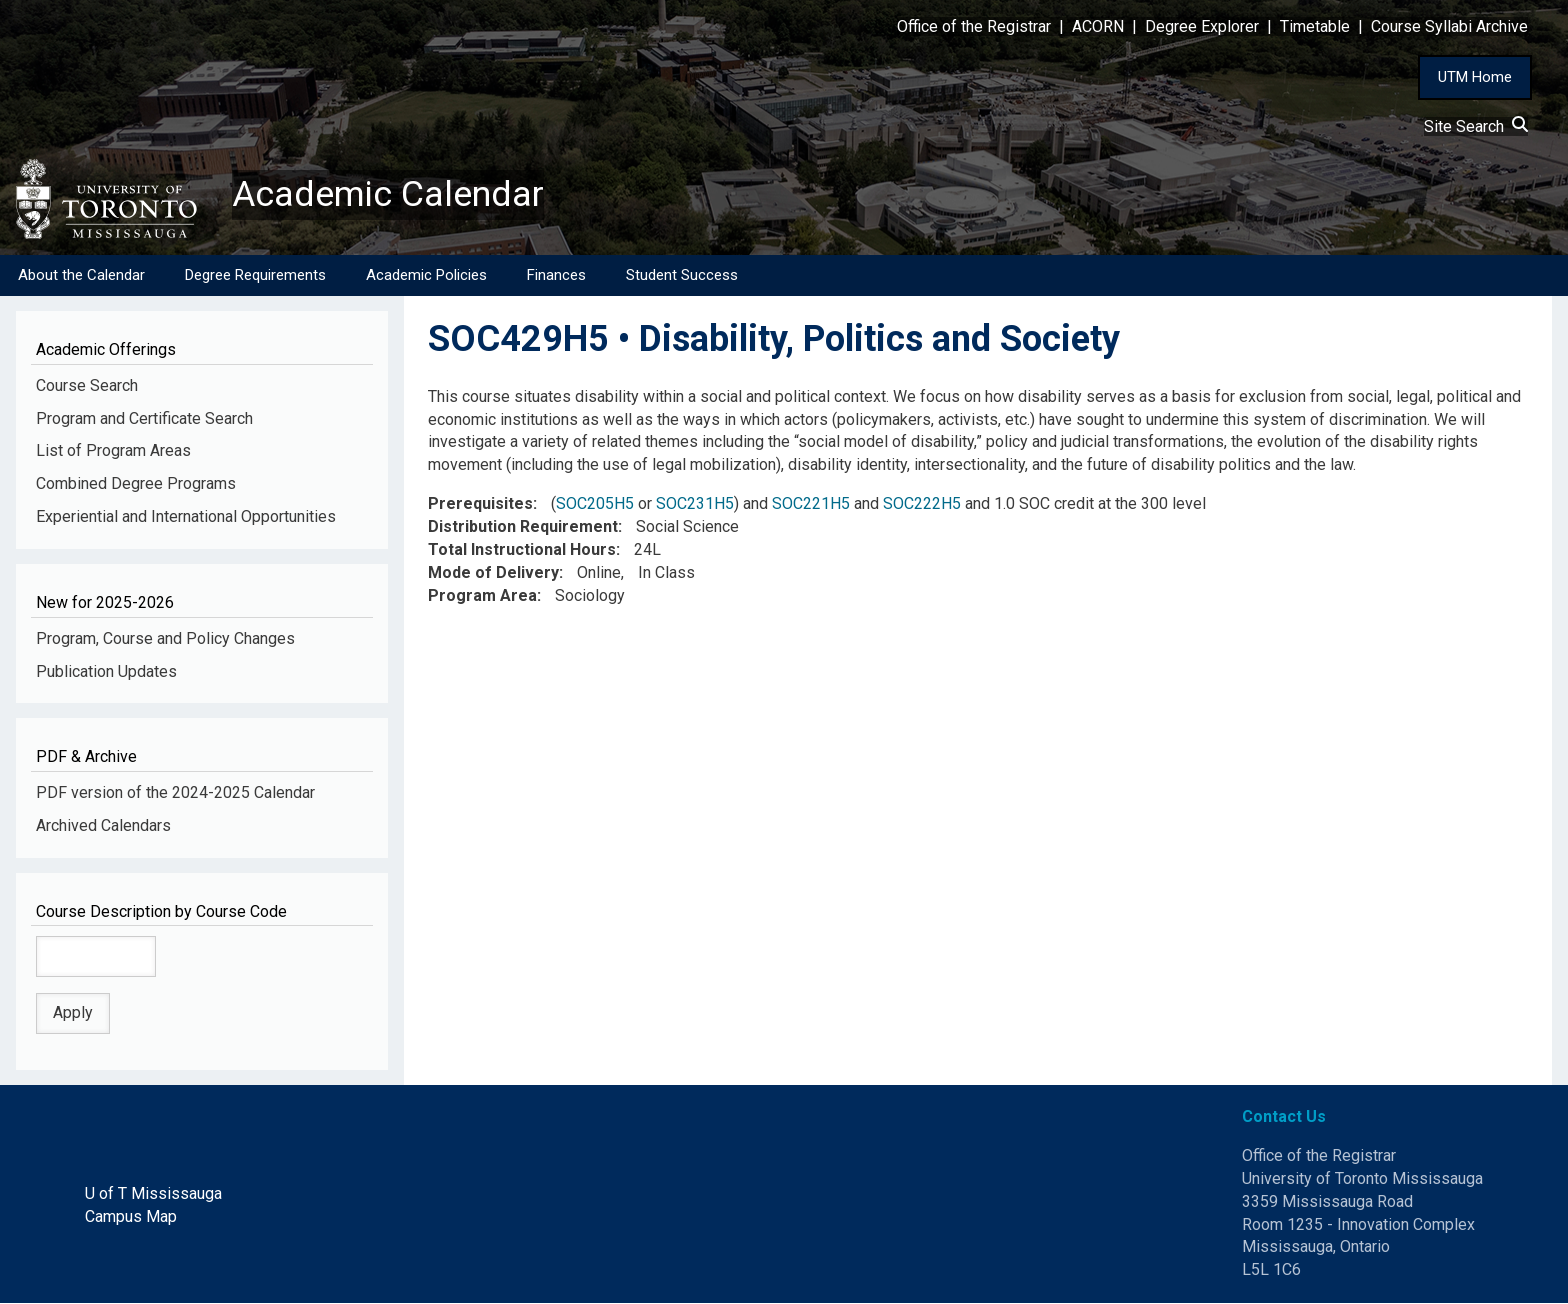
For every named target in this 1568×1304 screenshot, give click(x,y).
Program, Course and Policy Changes (165, 638)
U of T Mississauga (153, 1193)
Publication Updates (106, 671)
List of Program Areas (113, 451)
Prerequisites (480, 504)
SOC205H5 (595, 504)
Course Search (87, 385)
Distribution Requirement (523, 527)
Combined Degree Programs (136, 484)
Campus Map (131, 1216)
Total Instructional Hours (522, 550)
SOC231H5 (695, 504)
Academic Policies (426, 275)
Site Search (1476, 126)
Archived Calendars (103, 825)
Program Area (482, 595)
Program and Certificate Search (144, 418)
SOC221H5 (811, 504)
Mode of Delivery (493, 572)
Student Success (682, 275)
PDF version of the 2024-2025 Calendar (175, 793)
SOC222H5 (922, 504)
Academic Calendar (388, 195)
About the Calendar (81, 275)
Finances (556, 275)
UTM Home (1475, 77)
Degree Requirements (255, 275)
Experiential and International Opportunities (186, 517)
